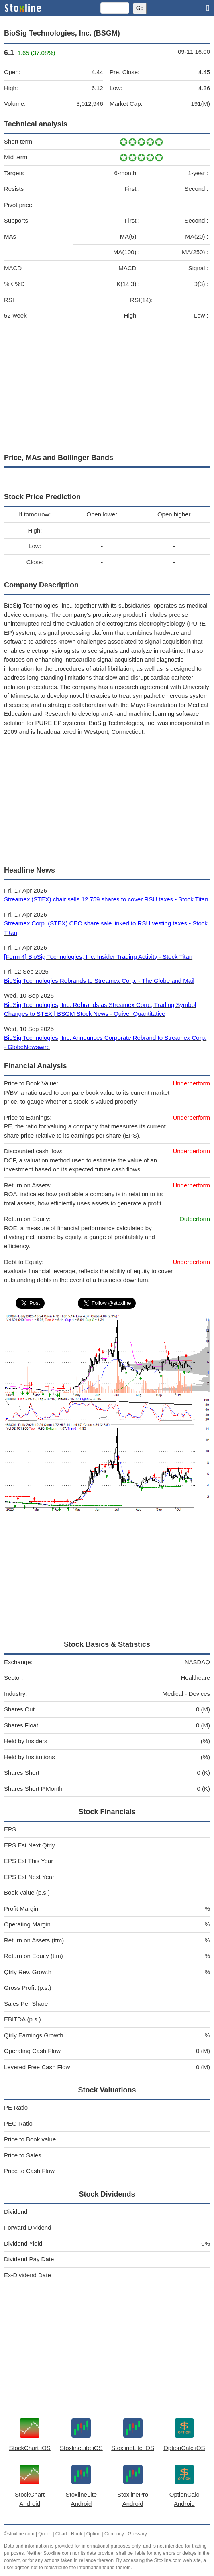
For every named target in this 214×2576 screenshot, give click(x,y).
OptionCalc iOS (184, 2447)
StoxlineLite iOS (81, 2447)
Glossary (137, 2534)
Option (93, 2534)
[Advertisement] (107, 386)
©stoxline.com (19, 2534)
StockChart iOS (29, 2447)
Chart (61, 2534)
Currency (114, 2534)
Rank (76, 2534)
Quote (44, 2534)
